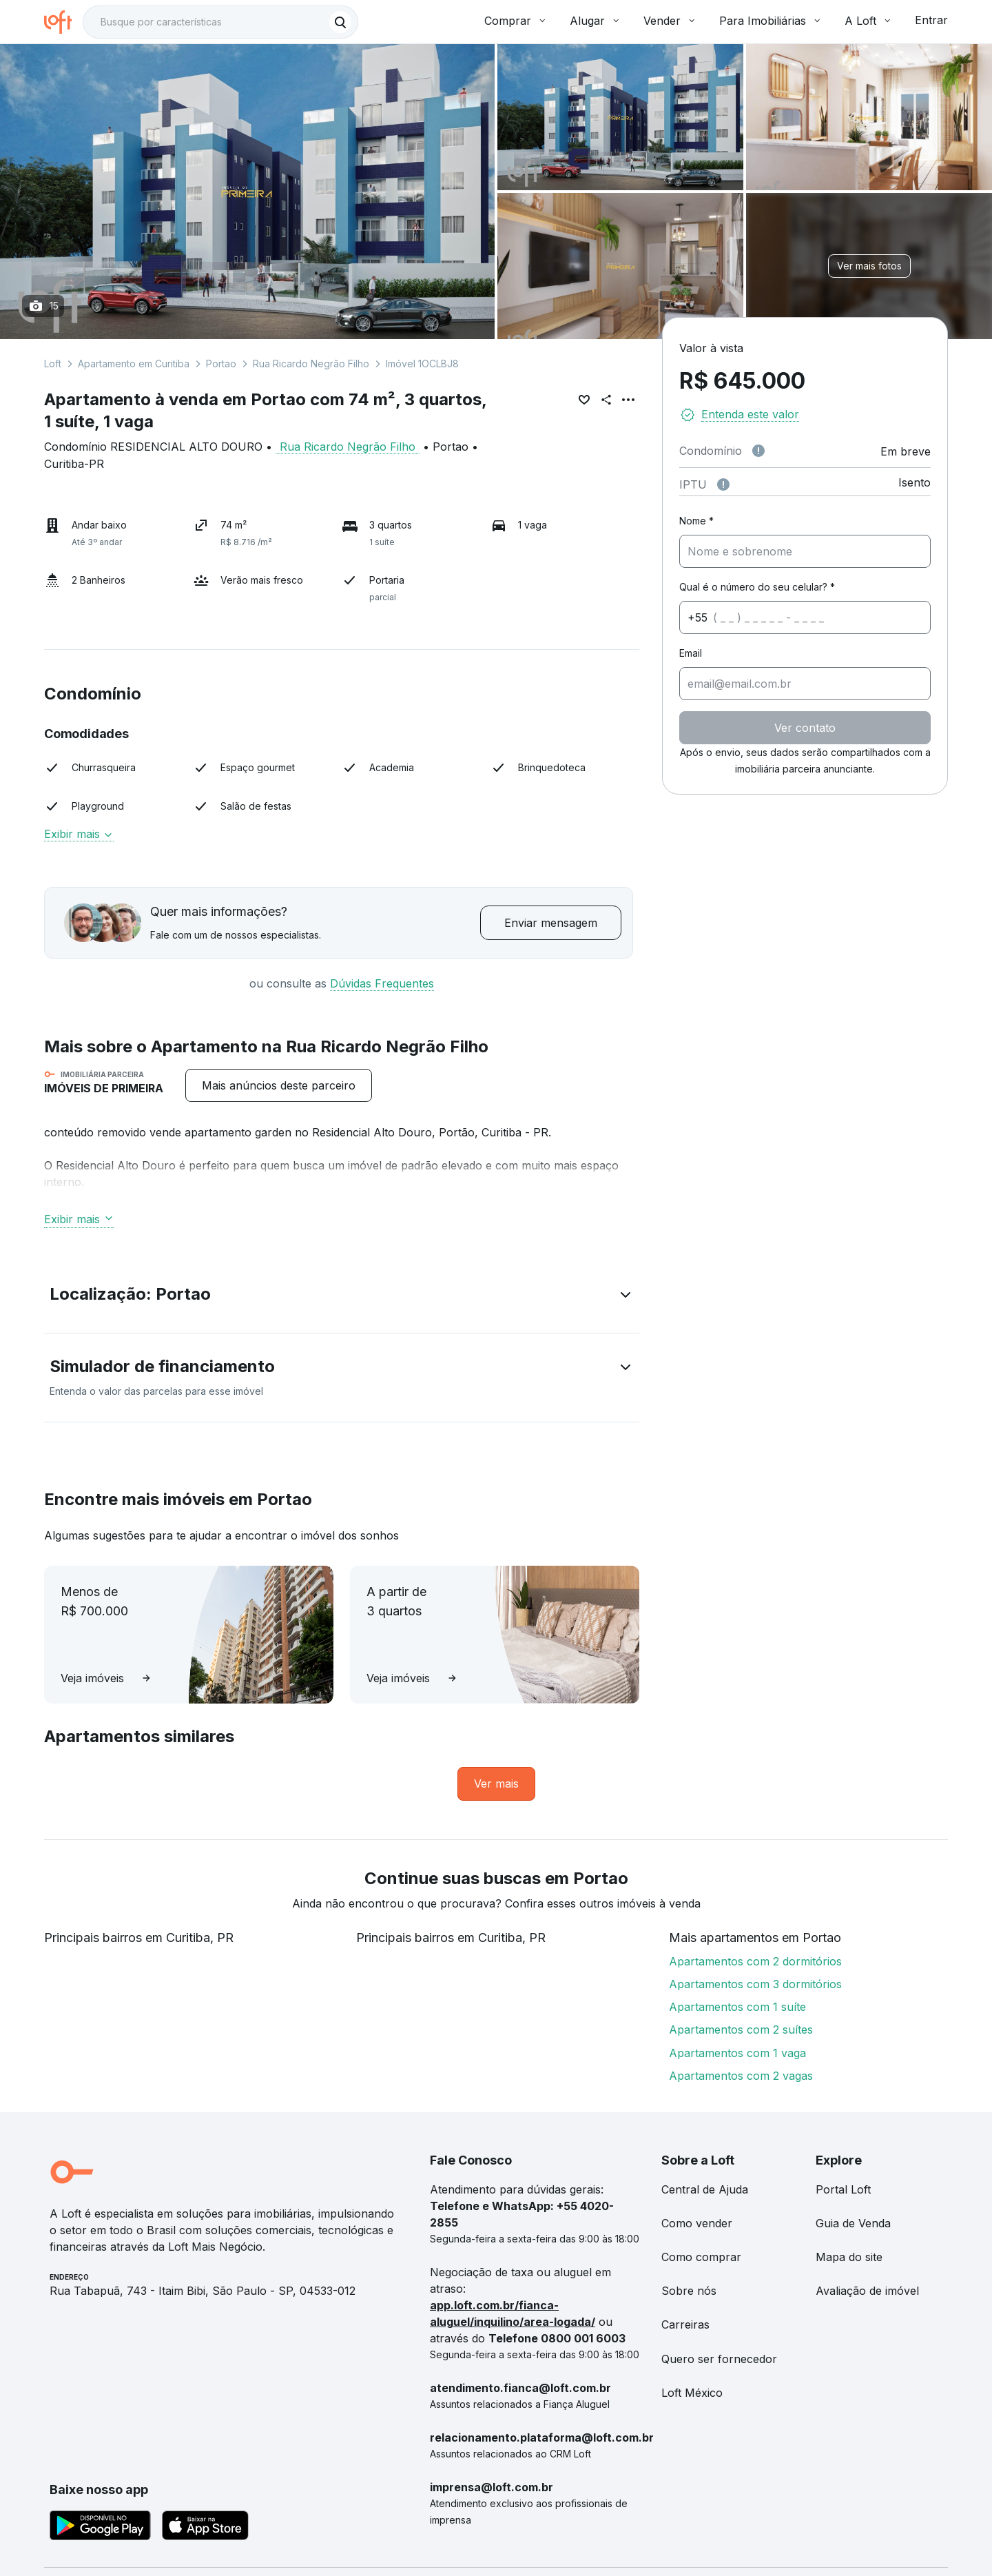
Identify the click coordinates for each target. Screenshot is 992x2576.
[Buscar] (340, 22)
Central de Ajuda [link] (704, 2189)
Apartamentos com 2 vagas (741, 2076)
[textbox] (220, 22)
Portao (221, 363)
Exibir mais (79, 834)
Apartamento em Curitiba (133, 363)
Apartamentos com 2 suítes (741, 2029)
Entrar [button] (931, 20)
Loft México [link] (692, 2393)
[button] (341, 1297)
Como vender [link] (696, 2223)
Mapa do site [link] (849, 2257)
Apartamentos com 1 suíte (737, 2007)
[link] (496, 1784)
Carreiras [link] (685, 2324)
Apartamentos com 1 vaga (737, 2053)
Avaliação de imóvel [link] (867, 2291)
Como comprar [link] (701, 2257)
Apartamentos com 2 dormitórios (755, 1961)
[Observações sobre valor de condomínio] (758, 451)
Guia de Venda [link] (853, 2223)
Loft (52, 363)
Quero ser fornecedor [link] (719, 2359)
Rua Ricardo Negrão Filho (311, 363)
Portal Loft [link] (843, 2189)
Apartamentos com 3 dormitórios (755, 1984)
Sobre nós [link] (688, 2291)
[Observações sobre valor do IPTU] (723, 484)
